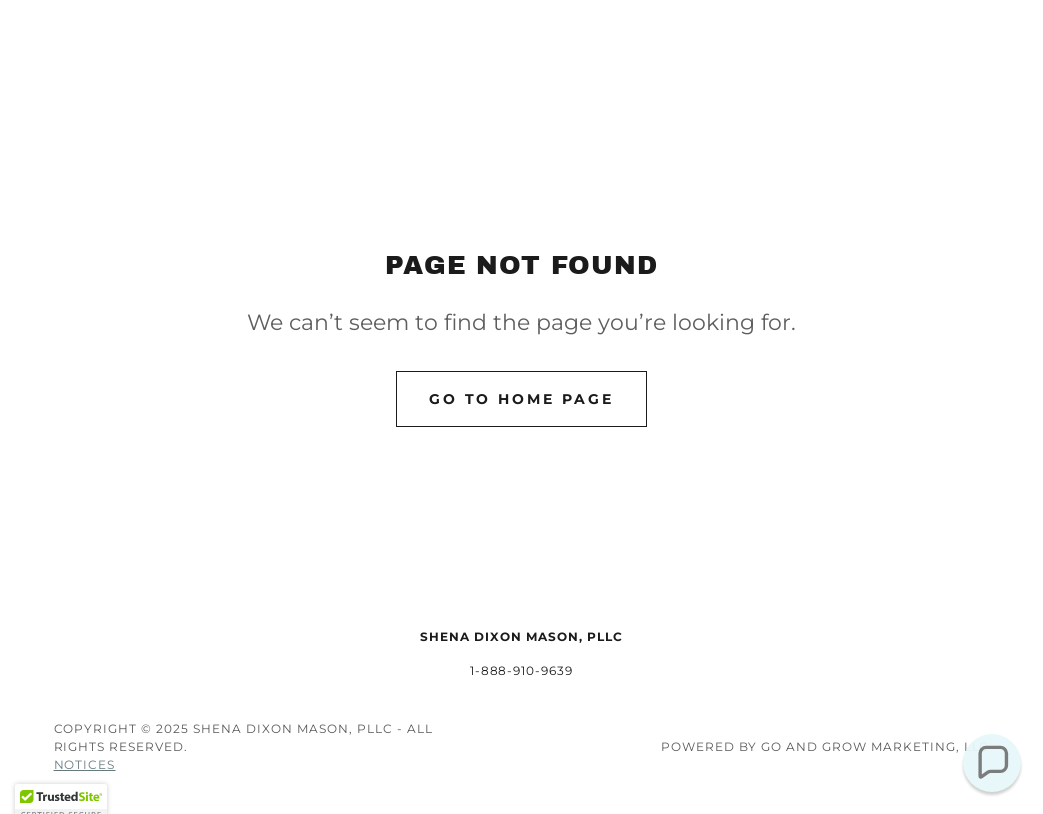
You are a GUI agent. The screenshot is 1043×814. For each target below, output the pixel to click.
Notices (85, 764)
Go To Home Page (522, 399)
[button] (991, 762)
